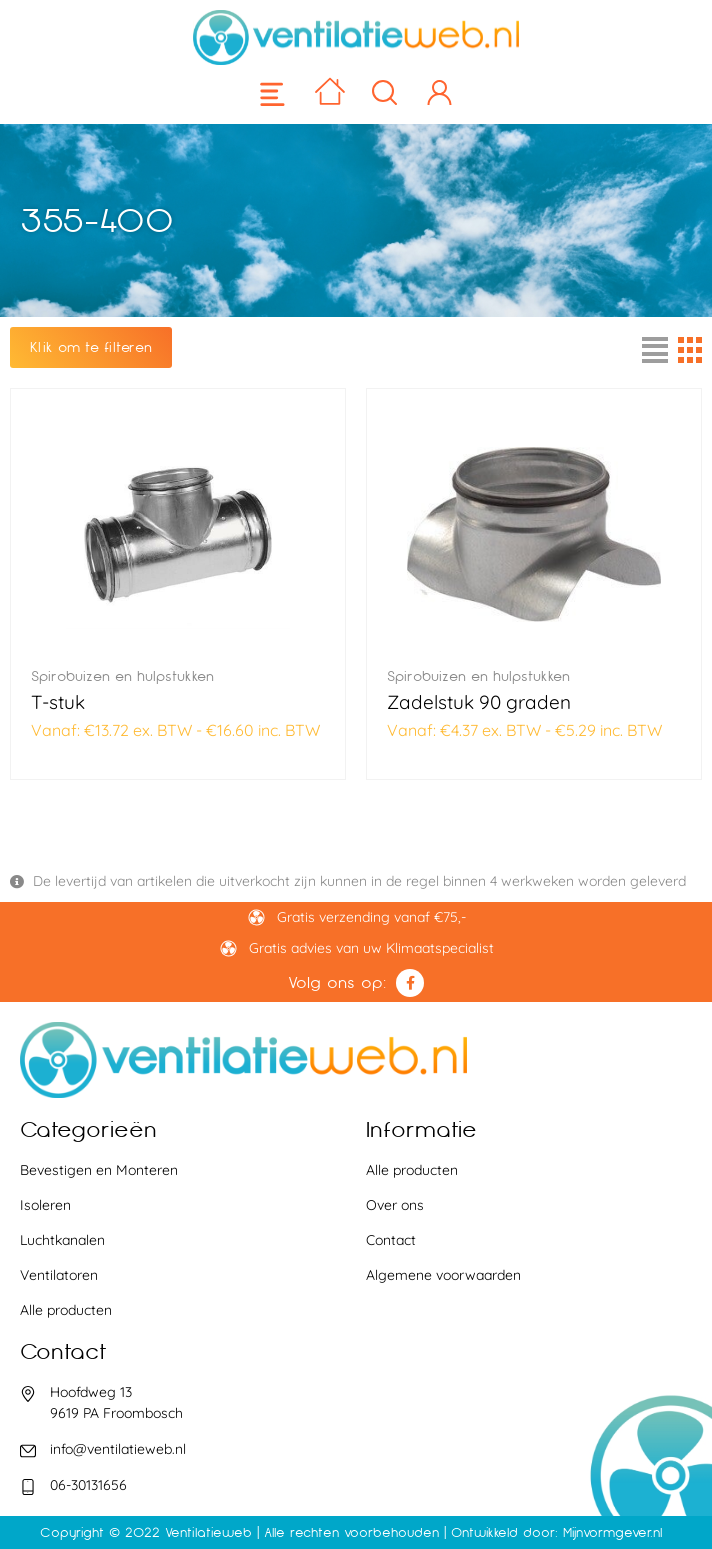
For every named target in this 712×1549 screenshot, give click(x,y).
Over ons (395, 1205)
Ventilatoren (59, 1275)
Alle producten (66, 1310)
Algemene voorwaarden (443, 1275)
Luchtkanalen (62, 1240)
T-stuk (58, 702)
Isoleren (45, 1205)
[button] (273, 94)
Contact (391, 1240)
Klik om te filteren (91, 347)
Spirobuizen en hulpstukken (122, 676)
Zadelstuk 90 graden (479, 702)
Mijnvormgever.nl (612, 1532)
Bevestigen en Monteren (99, 1170)
